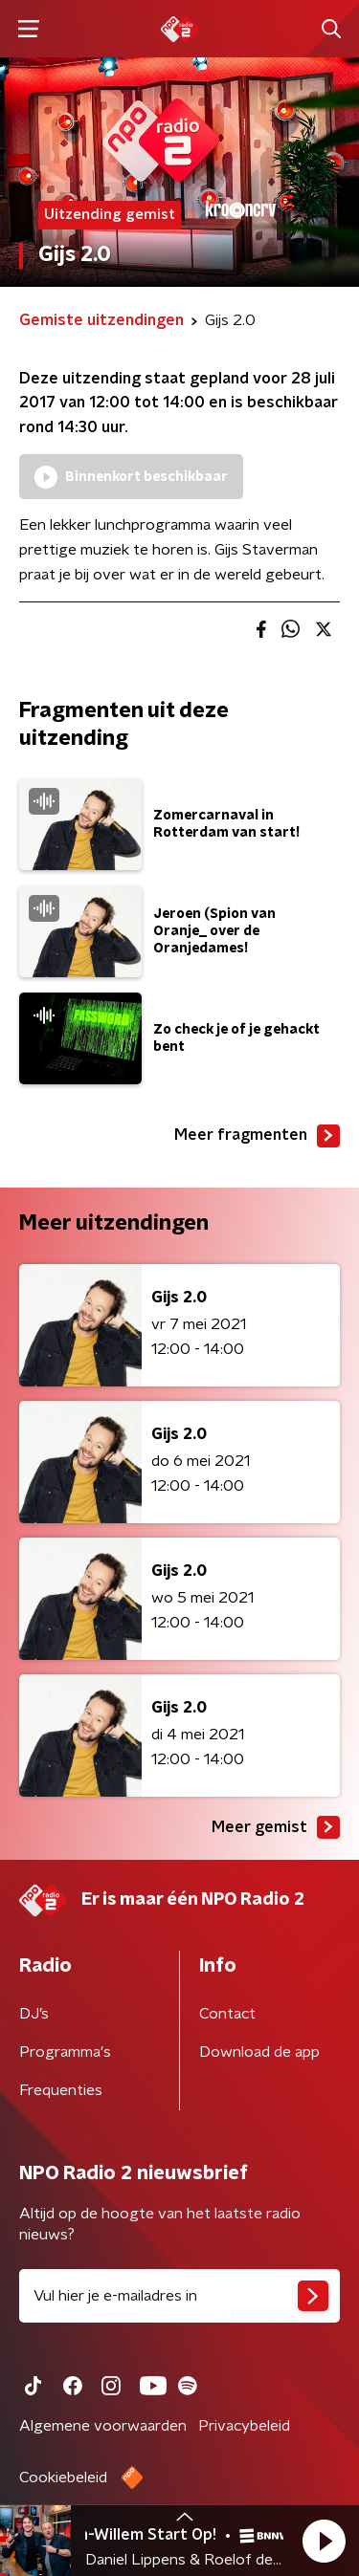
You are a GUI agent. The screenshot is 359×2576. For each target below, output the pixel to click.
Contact (227, 2013)
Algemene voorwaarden (103, 2426)
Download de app (259, 2052)
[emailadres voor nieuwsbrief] (179, 2296)
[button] (323, 2540)
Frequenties (60, 2090)
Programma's (65, 2052)
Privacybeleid (244, 2426)
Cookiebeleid (63, 2477)
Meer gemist (276, 1827)
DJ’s (34, 2013)
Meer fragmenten (257, 1135)
